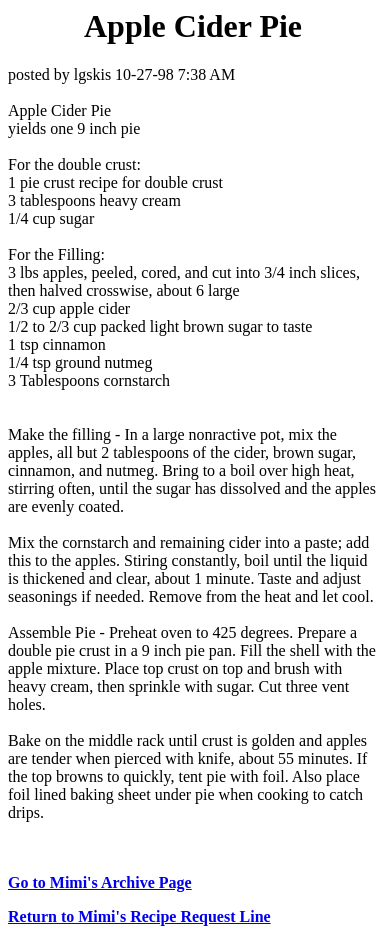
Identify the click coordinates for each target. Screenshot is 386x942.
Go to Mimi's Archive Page (100, 882)
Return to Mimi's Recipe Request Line (139, 916)
